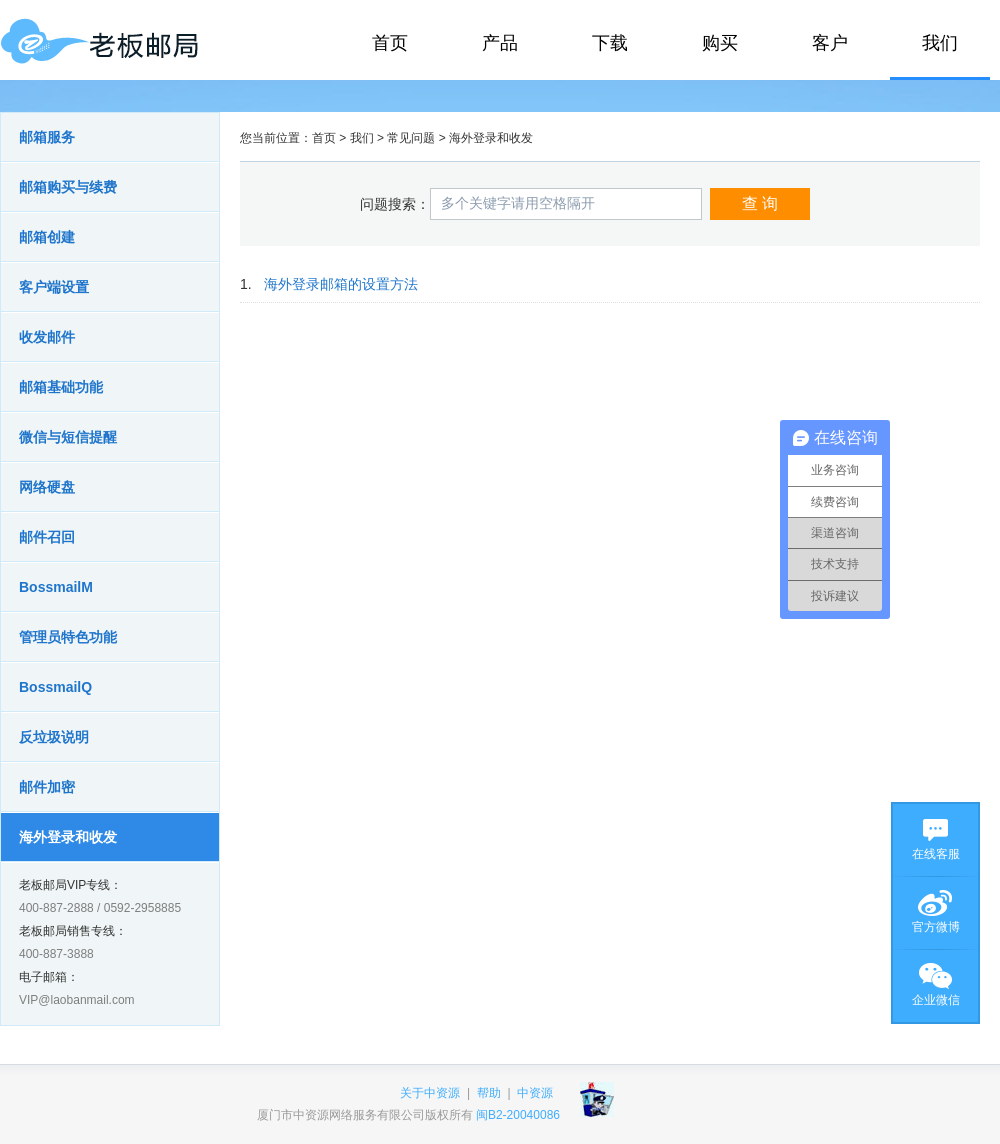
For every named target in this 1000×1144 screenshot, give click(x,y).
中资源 (535, 1093)
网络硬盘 (47, 487)
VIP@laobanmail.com (77, 1000)
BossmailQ (55, 687)
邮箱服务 (47, 137)
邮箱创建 (47, 237)
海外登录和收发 (68, 837)
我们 (940, 43)
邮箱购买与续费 (68, 187)
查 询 (760, 203)
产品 (500, 43)
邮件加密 (47, 787)
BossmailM (56, 587)
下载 (610, 43)
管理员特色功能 (68, 637)
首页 (390, 43)
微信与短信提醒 (68, 437)
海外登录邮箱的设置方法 (341, 284)
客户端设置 (54, 287)
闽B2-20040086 (518, 1115)
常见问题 (411, 138)
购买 (720, 43)
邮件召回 (47, 537)
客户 (830, 43)
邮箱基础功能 (61, 387)
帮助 (489, 1093)
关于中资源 (430, 1093)
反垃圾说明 (54, 737)
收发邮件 (47, 337)
